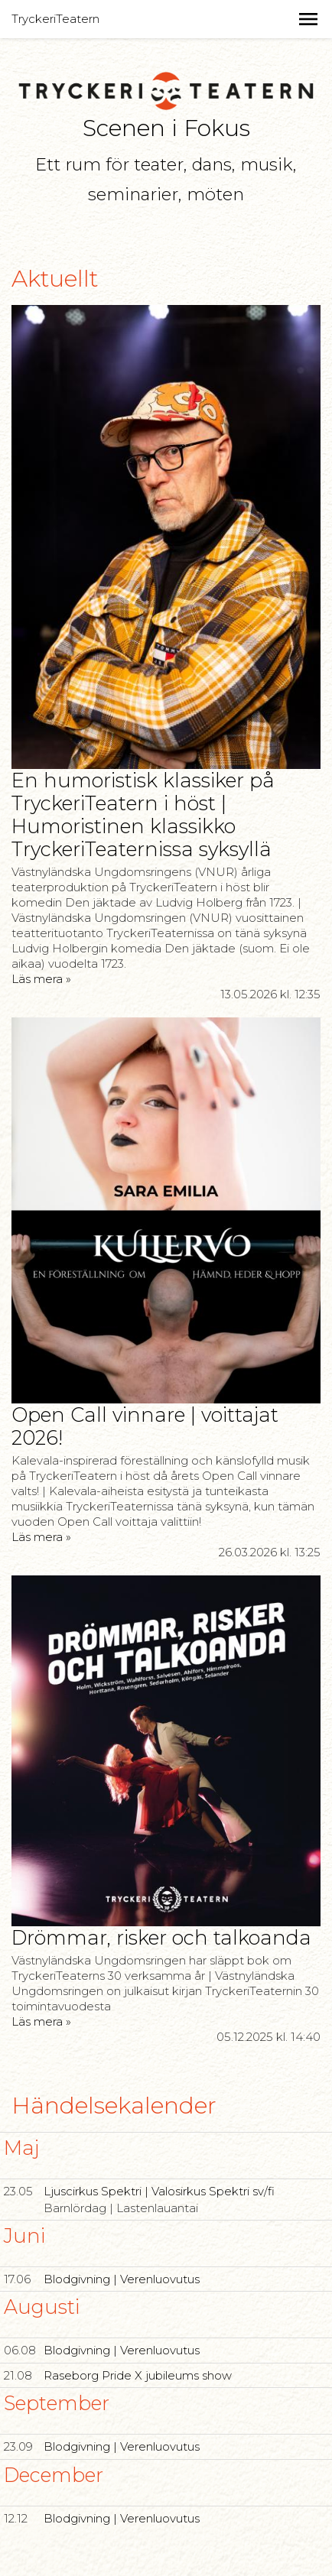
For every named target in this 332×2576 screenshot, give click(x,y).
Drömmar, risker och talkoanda (161, 1937)
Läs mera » (41, 979)
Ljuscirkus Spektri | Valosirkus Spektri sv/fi (159, 2191)
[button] (308, 19)
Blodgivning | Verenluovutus (122, 2279)
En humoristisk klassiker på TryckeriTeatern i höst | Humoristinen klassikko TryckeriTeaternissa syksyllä (143, 814)
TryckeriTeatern (55, 18)
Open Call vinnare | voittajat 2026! (144, 1426)
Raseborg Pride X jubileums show (138, 2375)
